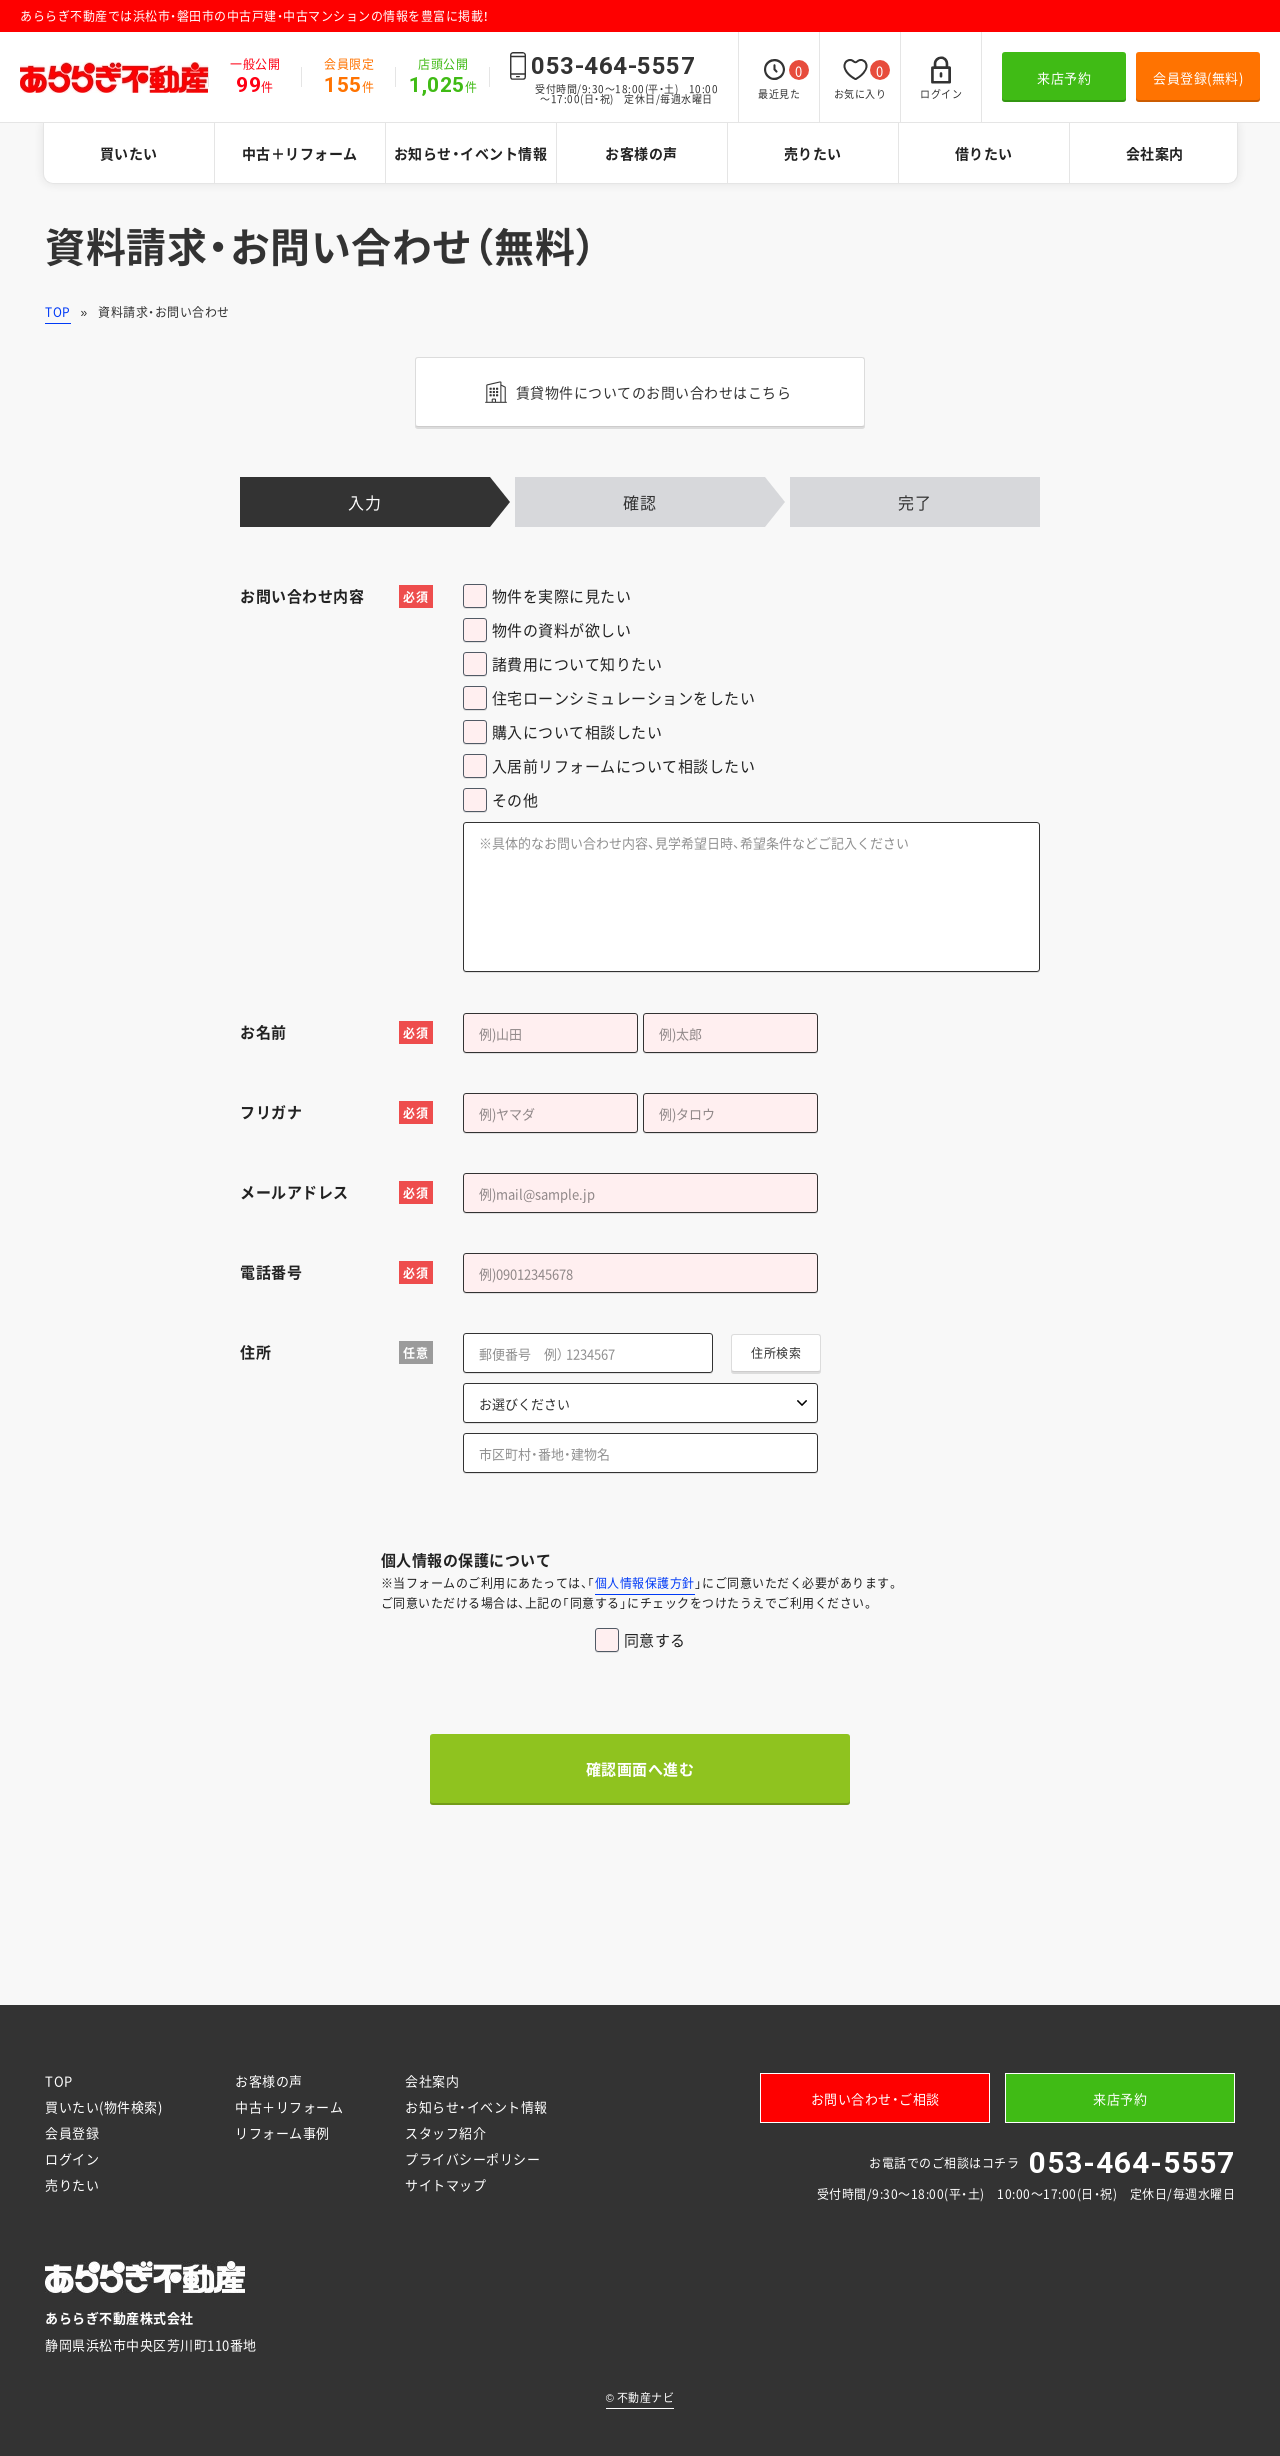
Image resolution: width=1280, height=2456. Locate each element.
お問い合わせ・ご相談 (875, 2098)
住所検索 (776, 1353)
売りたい (813, 153)
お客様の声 (641, 153)
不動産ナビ (640, 2397)
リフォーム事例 (282, 2132)
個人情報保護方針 (645, 1583)
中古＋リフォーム (300, 153)
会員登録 (72, 2132)
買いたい (129, 153)
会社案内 (1155, 153)
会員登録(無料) (1198, 77)
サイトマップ (445, 2184)
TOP (58, 312)
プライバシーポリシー (472, 2158)
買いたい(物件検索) (103, 2106)
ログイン (72, 2158)
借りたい (984, 153)
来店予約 (1064, 77)
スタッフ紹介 (445, 2132)
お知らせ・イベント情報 (471, 153)
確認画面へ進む (640, 1769)
